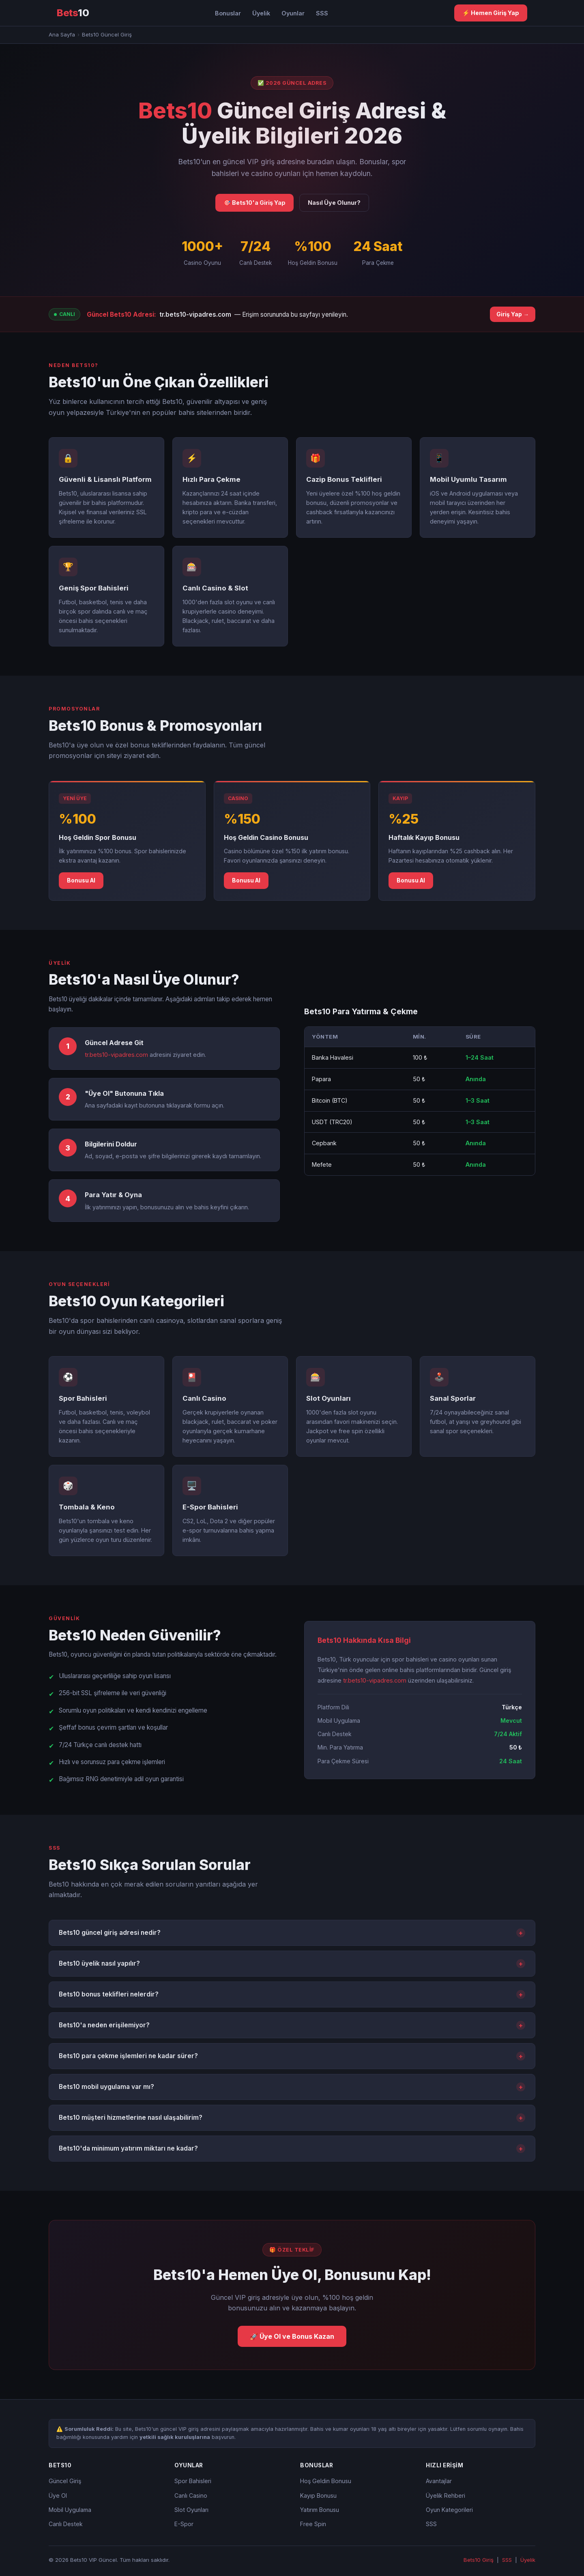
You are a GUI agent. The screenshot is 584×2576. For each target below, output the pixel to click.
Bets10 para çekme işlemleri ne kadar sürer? (292, 2056)
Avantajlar (439, 2480)
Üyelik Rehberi (445, 2495)
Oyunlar (293, 13)
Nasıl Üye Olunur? (334, 202)
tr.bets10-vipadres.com (195, 314)
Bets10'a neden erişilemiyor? (292, 2025)
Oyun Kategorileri (449, 2509)
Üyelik (261, 13)
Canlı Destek (66, 2523)
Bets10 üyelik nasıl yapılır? (292, 1963)
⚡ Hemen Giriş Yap (490, 12)
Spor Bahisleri (192, 2480)
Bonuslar (228, 13)
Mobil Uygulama (70, 2509)
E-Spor (183, 2523)
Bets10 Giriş (479, 2560)
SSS (322, 13)
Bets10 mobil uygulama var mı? (292, 2086)
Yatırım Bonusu (319, 2509)
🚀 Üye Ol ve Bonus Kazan (292, 2336)
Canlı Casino (190, 2495)
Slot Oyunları (191, 2509)
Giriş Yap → (512, 314)
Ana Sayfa (62, 34)
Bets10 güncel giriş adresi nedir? (292, 1932)
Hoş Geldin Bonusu (325, 2480)
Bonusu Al (81, 880)
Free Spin (313, 2523)
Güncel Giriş (65, 2480)
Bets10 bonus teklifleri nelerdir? (292, 1994)
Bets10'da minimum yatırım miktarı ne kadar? (292, 2148)
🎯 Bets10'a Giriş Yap (254, 202)
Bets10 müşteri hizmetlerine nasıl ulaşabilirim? (292, 2117)
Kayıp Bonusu (318, 2495)
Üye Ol (58, 2495)
